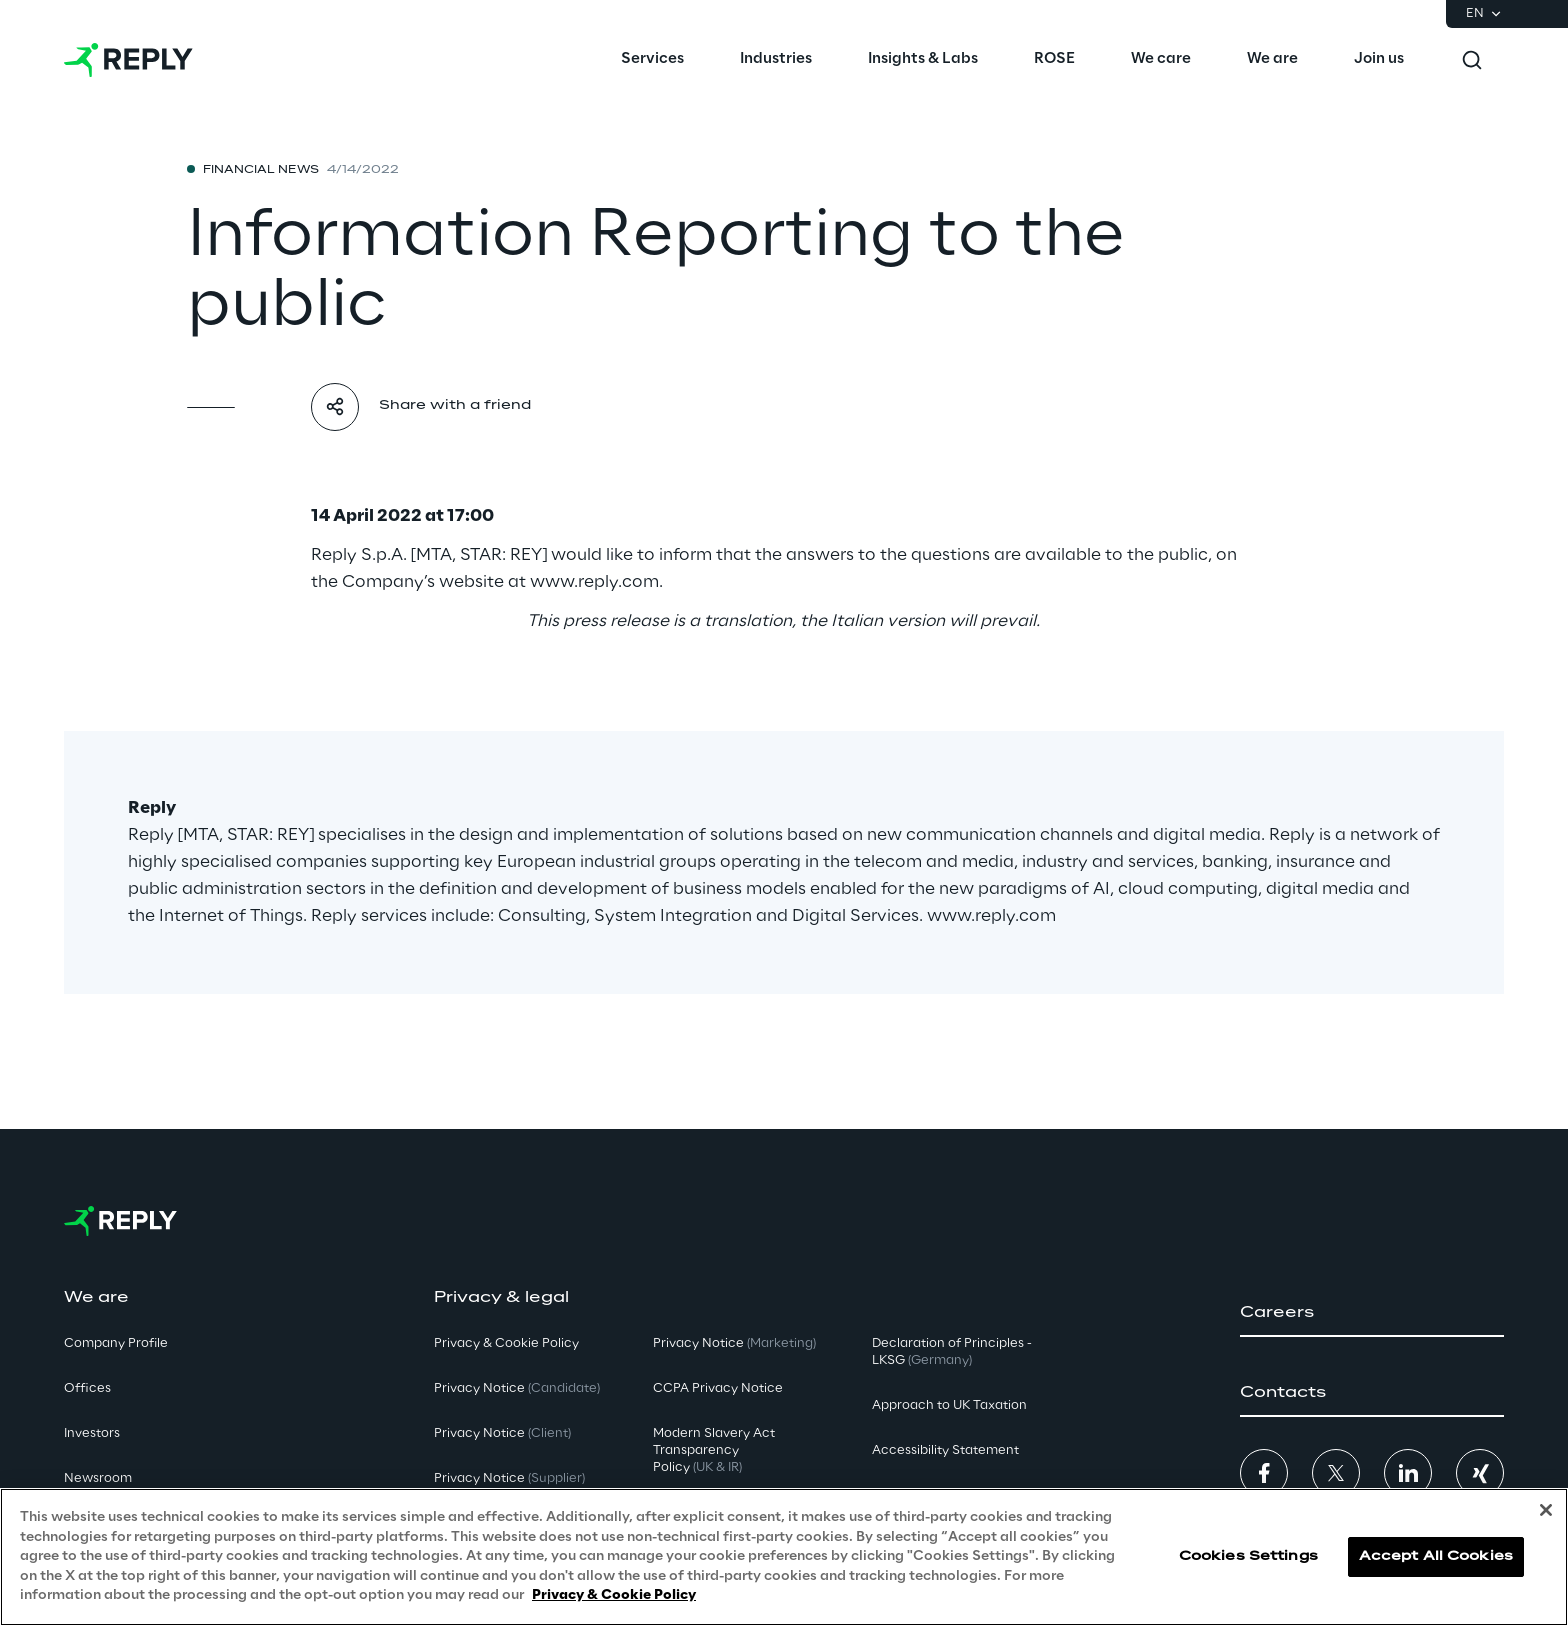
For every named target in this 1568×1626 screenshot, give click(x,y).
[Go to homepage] (128, 60)
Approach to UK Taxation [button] (949, 1405)
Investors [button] (92, 1433)
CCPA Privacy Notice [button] (718, 1388)
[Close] (1546, 1510)
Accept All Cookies (1436, 1556)
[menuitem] (652, 60)
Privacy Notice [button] (517, 1388)
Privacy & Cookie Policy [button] (506, 1343)
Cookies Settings (1248, 1556)
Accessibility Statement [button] (945, 1450)
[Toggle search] (1472, 60)
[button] (1372, 1313)
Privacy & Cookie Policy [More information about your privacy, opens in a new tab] (614, 1595)
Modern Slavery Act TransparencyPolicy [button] (714, 1450)
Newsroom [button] (98, 1478)
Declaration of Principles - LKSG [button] (952, 1352)
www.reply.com (594, 582)
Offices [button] (87, 1388)
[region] (784, 1557)
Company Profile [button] (116, 1343)
